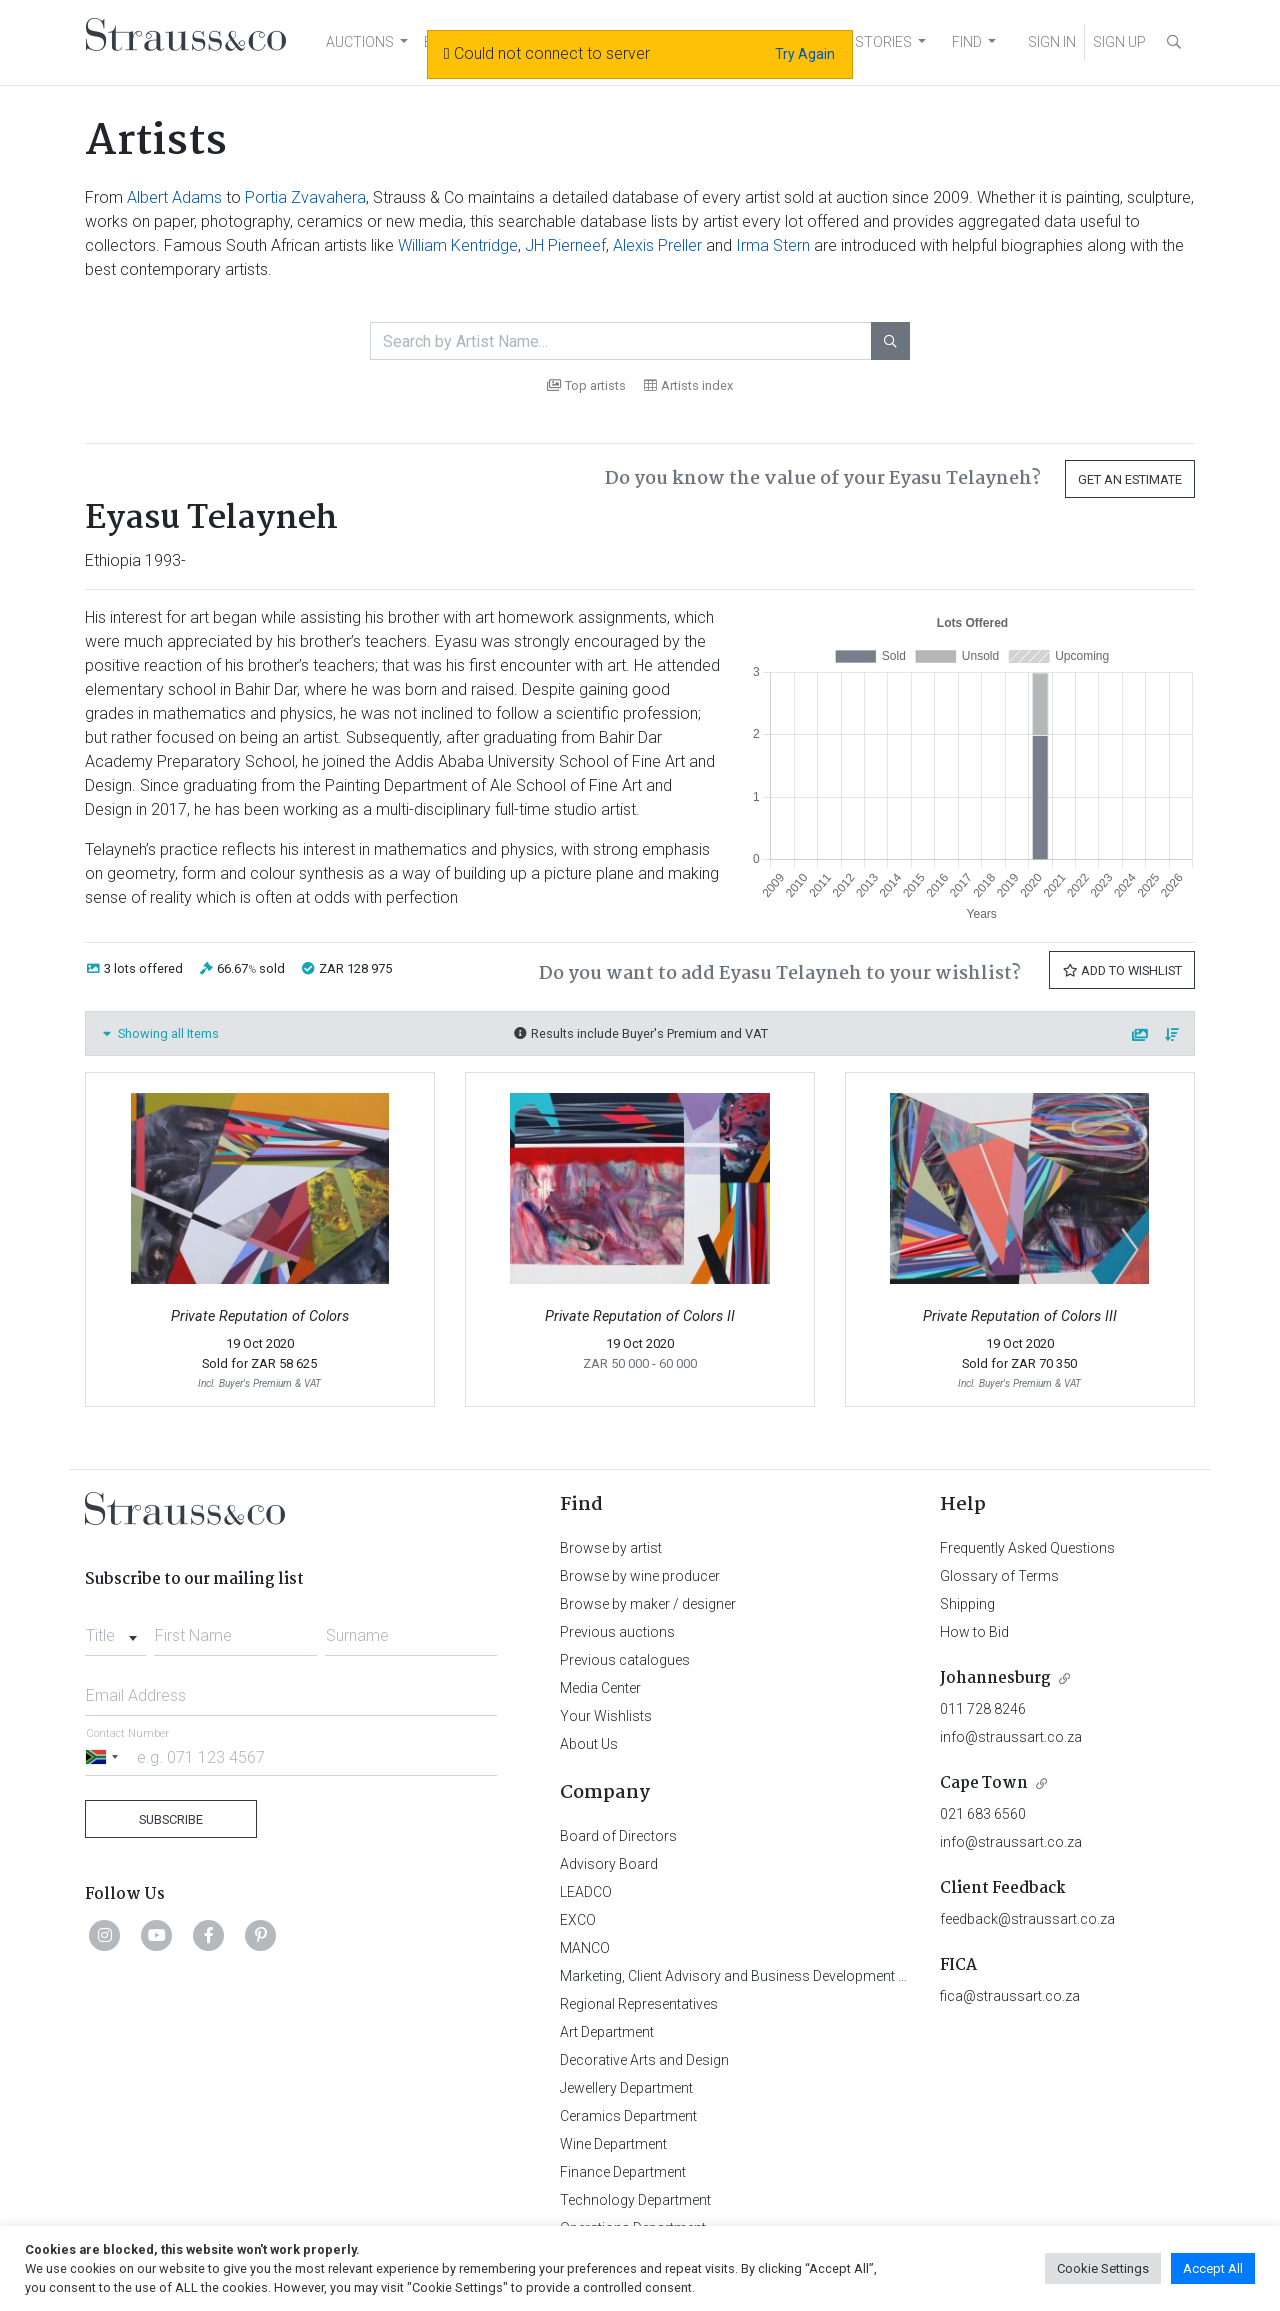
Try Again (805, 54)
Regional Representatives (639, 2004)
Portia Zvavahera (305, 197)
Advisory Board (609, 1864)
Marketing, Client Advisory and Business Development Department (765, 1976)
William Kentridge (458, 245)
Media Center (600, 1688)
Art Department (607, 2032)
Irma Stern (773, 245)
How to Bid (974, 1632)
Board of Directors (618, 1836)
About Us (589, 1744)
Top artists (586, 385)
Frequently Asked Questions (1027, 1548)
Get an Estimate (1130, 479)
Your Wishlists (606, 1716)
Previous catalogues (625, 1660)
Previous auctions (617, 1632)
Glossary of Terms (999, 1576)
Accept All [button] (1213, 2268)
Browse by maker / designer (648, 1604)
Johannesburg (995, 1678)
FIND (967, 42)
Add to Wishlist (1122, 970)
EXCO (578, 1920)
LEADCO (586, 1892)
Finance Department (623, 2172)
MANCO (585, 1948)
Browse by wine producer (640, 1576)
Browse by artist (611, 1548)
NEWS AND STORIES (846, 42)
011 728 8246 (983, 1709)
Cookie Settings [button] (1103, 2268)
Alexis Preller (657, 245)
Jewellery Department (626, 2088)
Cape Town (984, 1783)
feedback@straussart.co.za (1027, 1919)
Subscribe (171, 1819)
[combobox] (115, 1630)
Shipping (967, 1604)
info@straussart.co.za (1011, 1737)
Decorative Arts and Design (644, 2060)
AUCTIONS (360, 42)
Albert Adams (174, 197)
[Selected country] (105, 1756)
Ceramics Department (628, 2116)
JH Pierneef (565, 245)
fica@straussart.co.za (1010, 1996)
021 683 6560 (983, 1814)
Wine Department (613, 2144)
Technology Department (635, 2200)
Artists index (688, 385)
